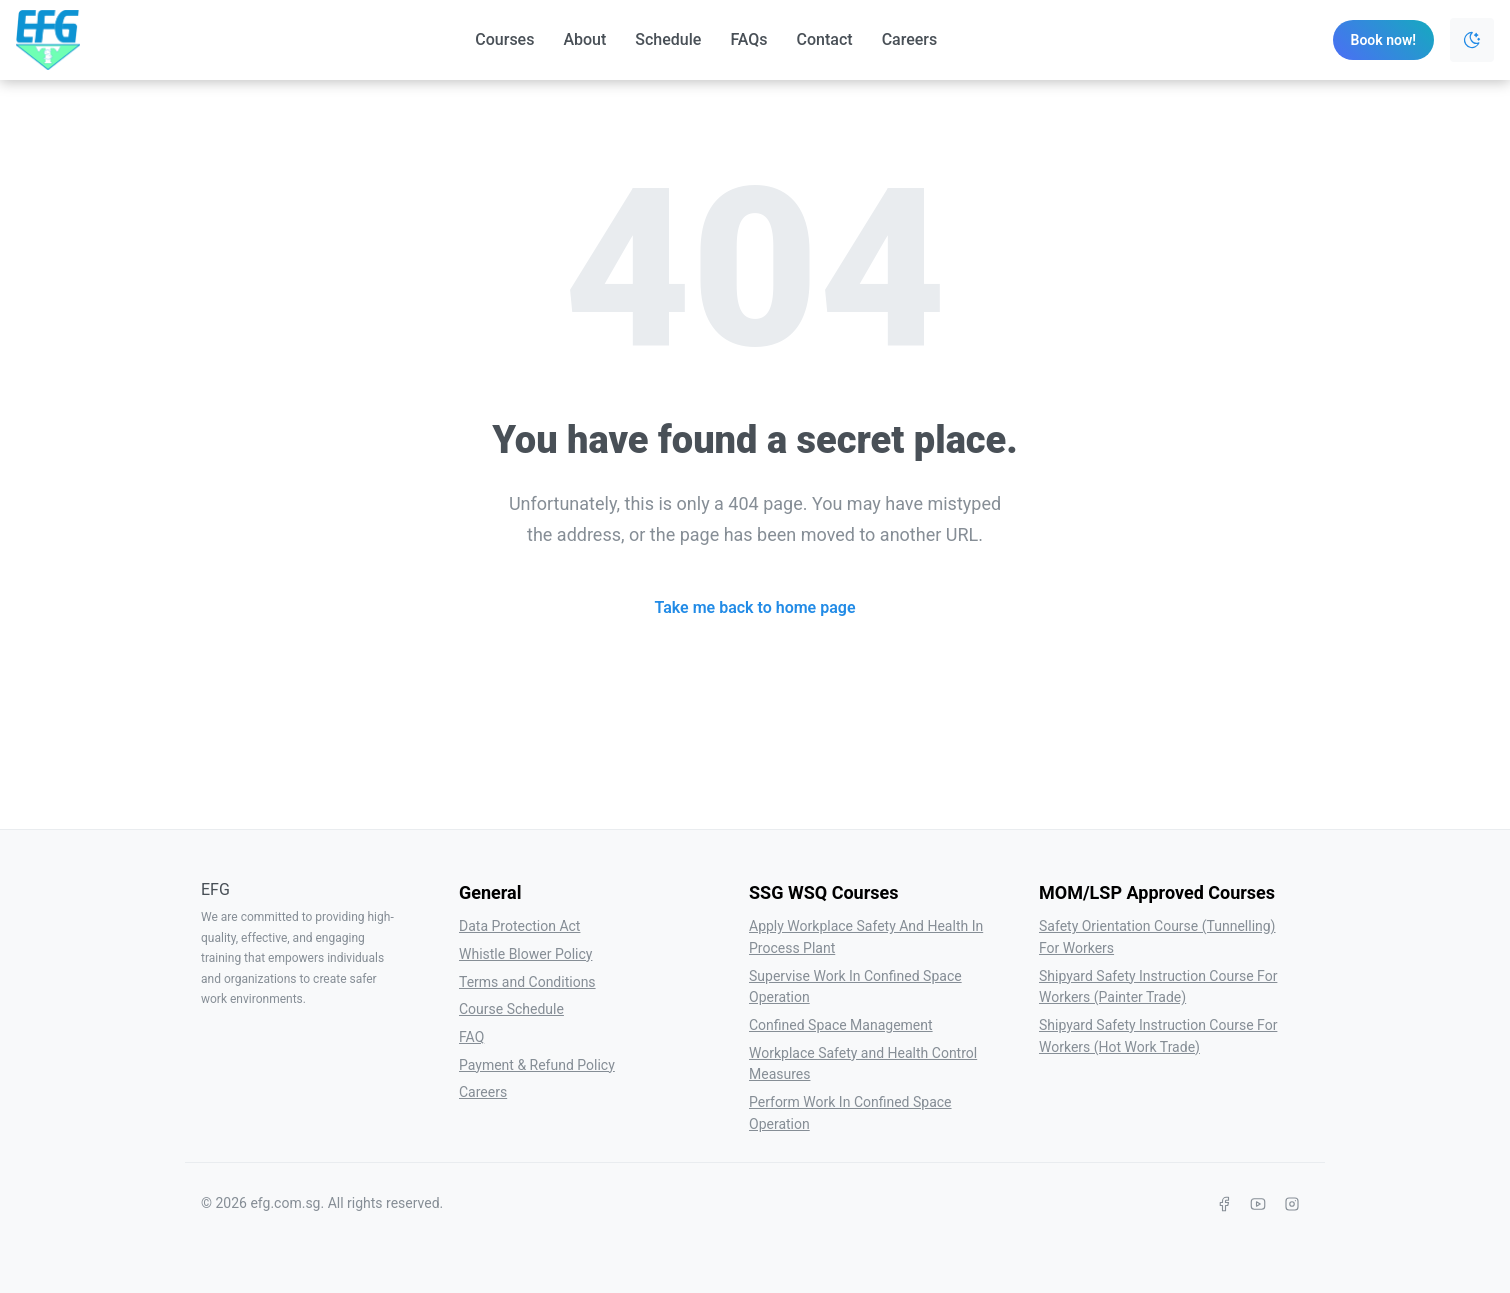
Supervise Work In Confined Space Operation (855, 987)
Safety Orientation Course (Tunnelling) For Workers (1157, 937)
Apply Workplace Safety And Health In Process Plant (866, 937)
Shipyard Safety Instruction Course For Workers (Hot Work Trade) (1158, 1036)
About (584, 39)
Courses (504, 39)
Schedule (668, 39)
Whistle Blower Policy (525, 954)
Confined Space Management (841, 1025)
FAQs (748, 39)
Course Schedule (511, 1009)
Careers (910, 39)
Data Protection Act (519, 926)
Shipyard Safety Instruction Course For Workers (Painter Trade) (1158, 987)
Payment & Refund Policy (537, 1065)
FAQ (471, 1037)
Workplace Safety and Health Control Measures (863, 1064)
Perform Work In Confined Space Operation (850, 1113)
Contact (825, 39)
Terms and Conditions (527, 982)
